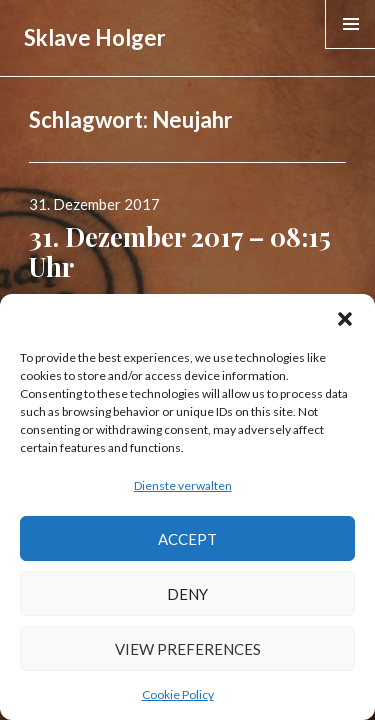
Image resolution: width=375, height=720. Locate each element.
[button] (345, 319)
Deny (187, 594)
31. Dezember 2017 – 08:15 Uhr (180, 251)
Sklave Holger (95, 37)
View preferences (188, 649)
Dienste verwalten (183, 485)
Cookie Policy (178, 694)
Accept (187, 539)
